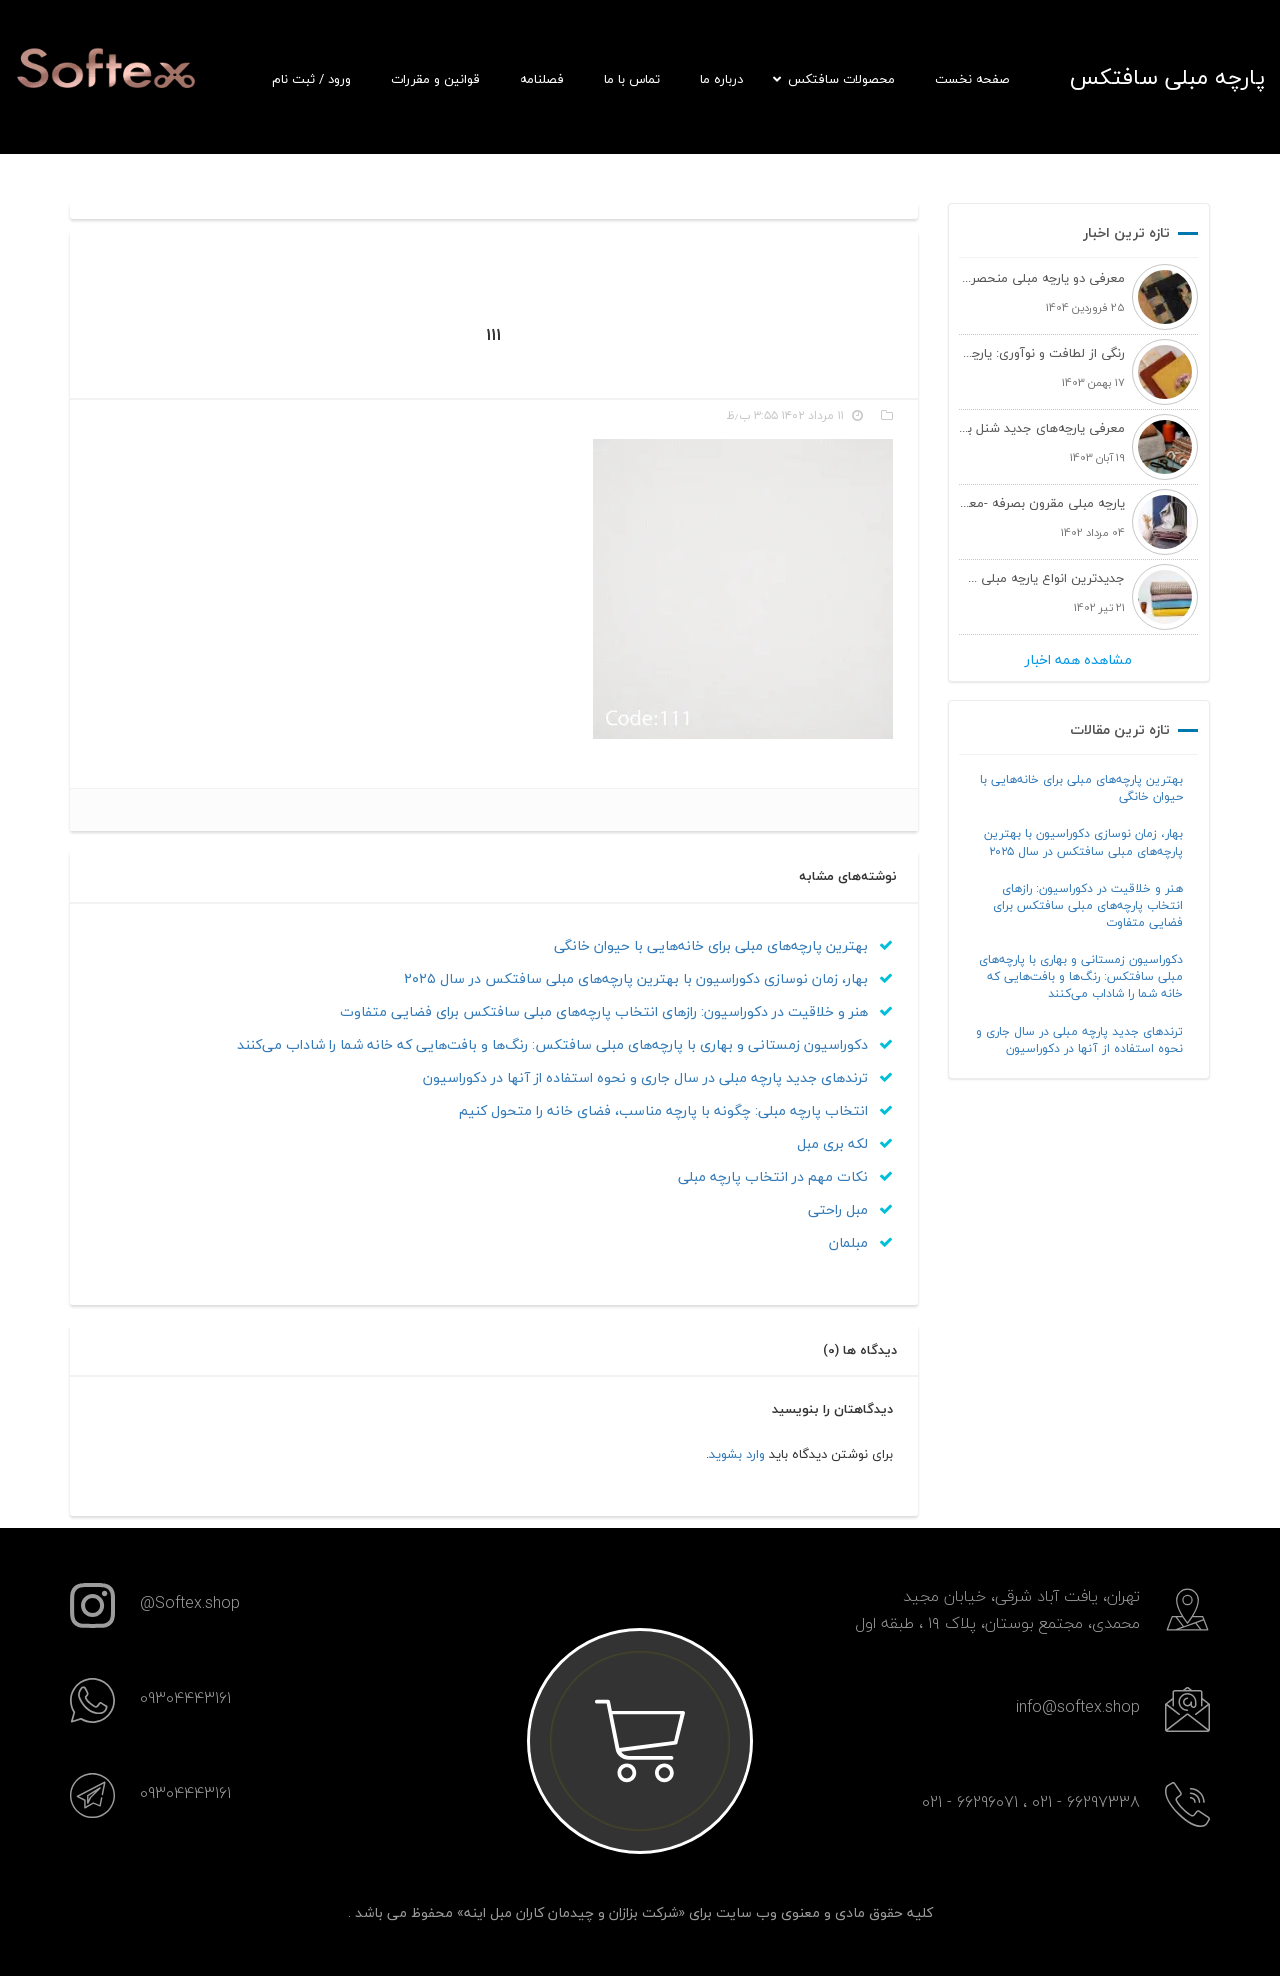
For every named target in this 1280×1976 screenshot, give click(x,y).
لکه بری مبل (845, 1143)
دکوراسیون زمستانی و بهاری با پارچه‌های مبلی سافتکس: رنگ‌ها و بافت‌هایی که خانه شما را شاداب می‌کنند (1081, 976)
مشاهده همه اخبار (1078, 660)
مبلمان (861, 1242)
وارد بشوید (737, 1454)
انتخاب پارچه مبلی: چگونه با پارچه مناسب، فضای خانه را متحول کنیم (676, 1110)
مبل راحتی (850, 1209)
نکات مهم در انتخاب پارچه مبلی (785, 1176)
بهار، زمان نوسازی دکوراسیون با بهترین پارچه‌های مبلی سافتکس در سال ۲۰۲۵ (1083, 842)
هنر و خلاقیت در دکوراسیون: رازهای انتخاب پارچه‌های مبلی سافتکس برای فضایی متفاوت (1088, 905)
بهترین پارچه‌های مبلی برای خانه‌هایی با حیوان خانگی (1081, 788)
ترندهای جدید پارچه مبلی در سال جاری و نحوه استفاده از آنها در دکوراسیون (1079, 1040)
